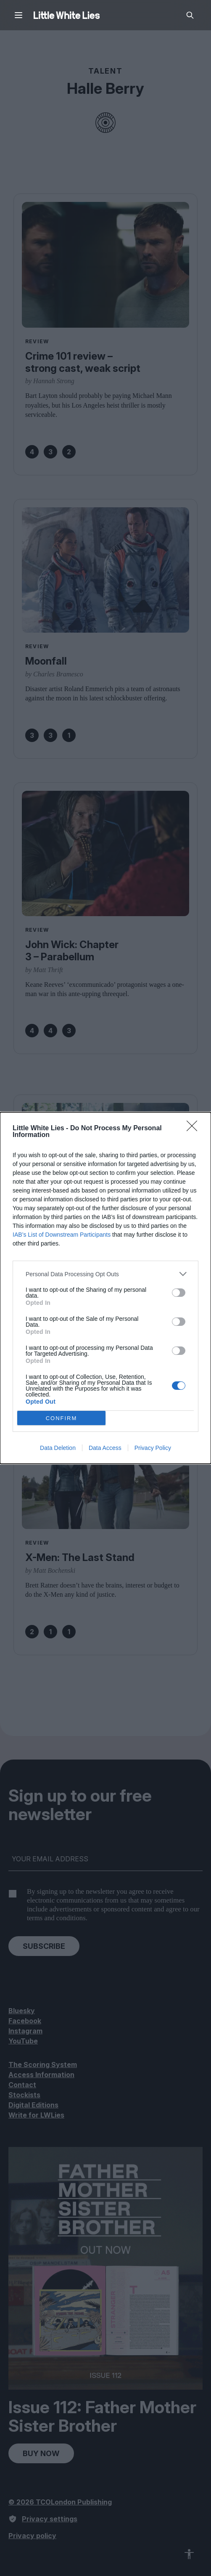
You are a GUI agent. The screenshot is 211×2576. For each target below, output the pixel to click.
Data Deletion (58, 1447)
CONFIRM (61, 1418)
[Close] (195, 1129)
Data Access (105, 1447)
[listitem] (105, 1273)
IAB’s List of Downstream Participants (62, 1234)
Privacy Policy (153, 1447)
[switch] (178, 1292)
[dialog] (105, 1288)
